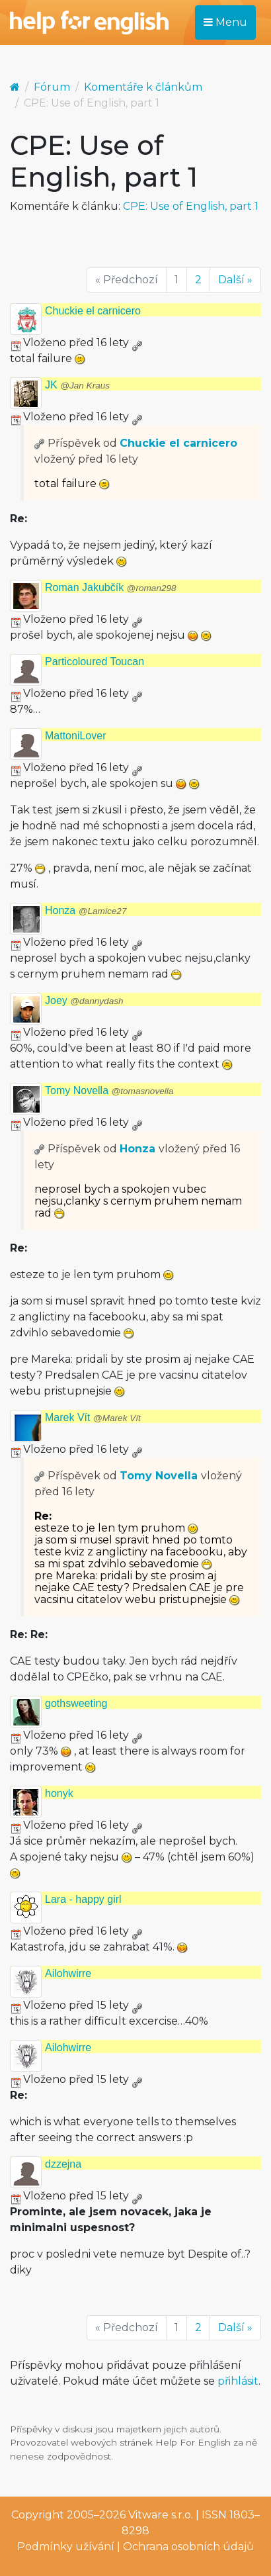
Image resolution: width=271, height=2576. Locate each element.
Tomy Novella (109, 1090)
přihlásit (237, 2381)
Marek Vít (93, 1417)
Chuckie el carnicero (93, 310)
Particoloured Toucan (94, 661)
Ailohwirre (68, 1973)
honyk (59, 1793)
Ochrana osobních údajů (188, 2546)
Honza (85, 910)
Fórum (52, 87)
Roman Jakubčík (110, 587)
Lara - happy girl (83, 1899)
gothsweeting (76, 1703)
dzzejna (63, 2164)
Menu (225, 22)
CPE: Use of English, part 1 (190, 206)
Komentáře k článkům (143, 87)
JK (77, 385)
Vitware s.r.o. (160, 2514)
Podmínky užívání (65, 2546)
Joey (84, 1000)
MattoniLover (75, 735)
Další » (235, 279)
